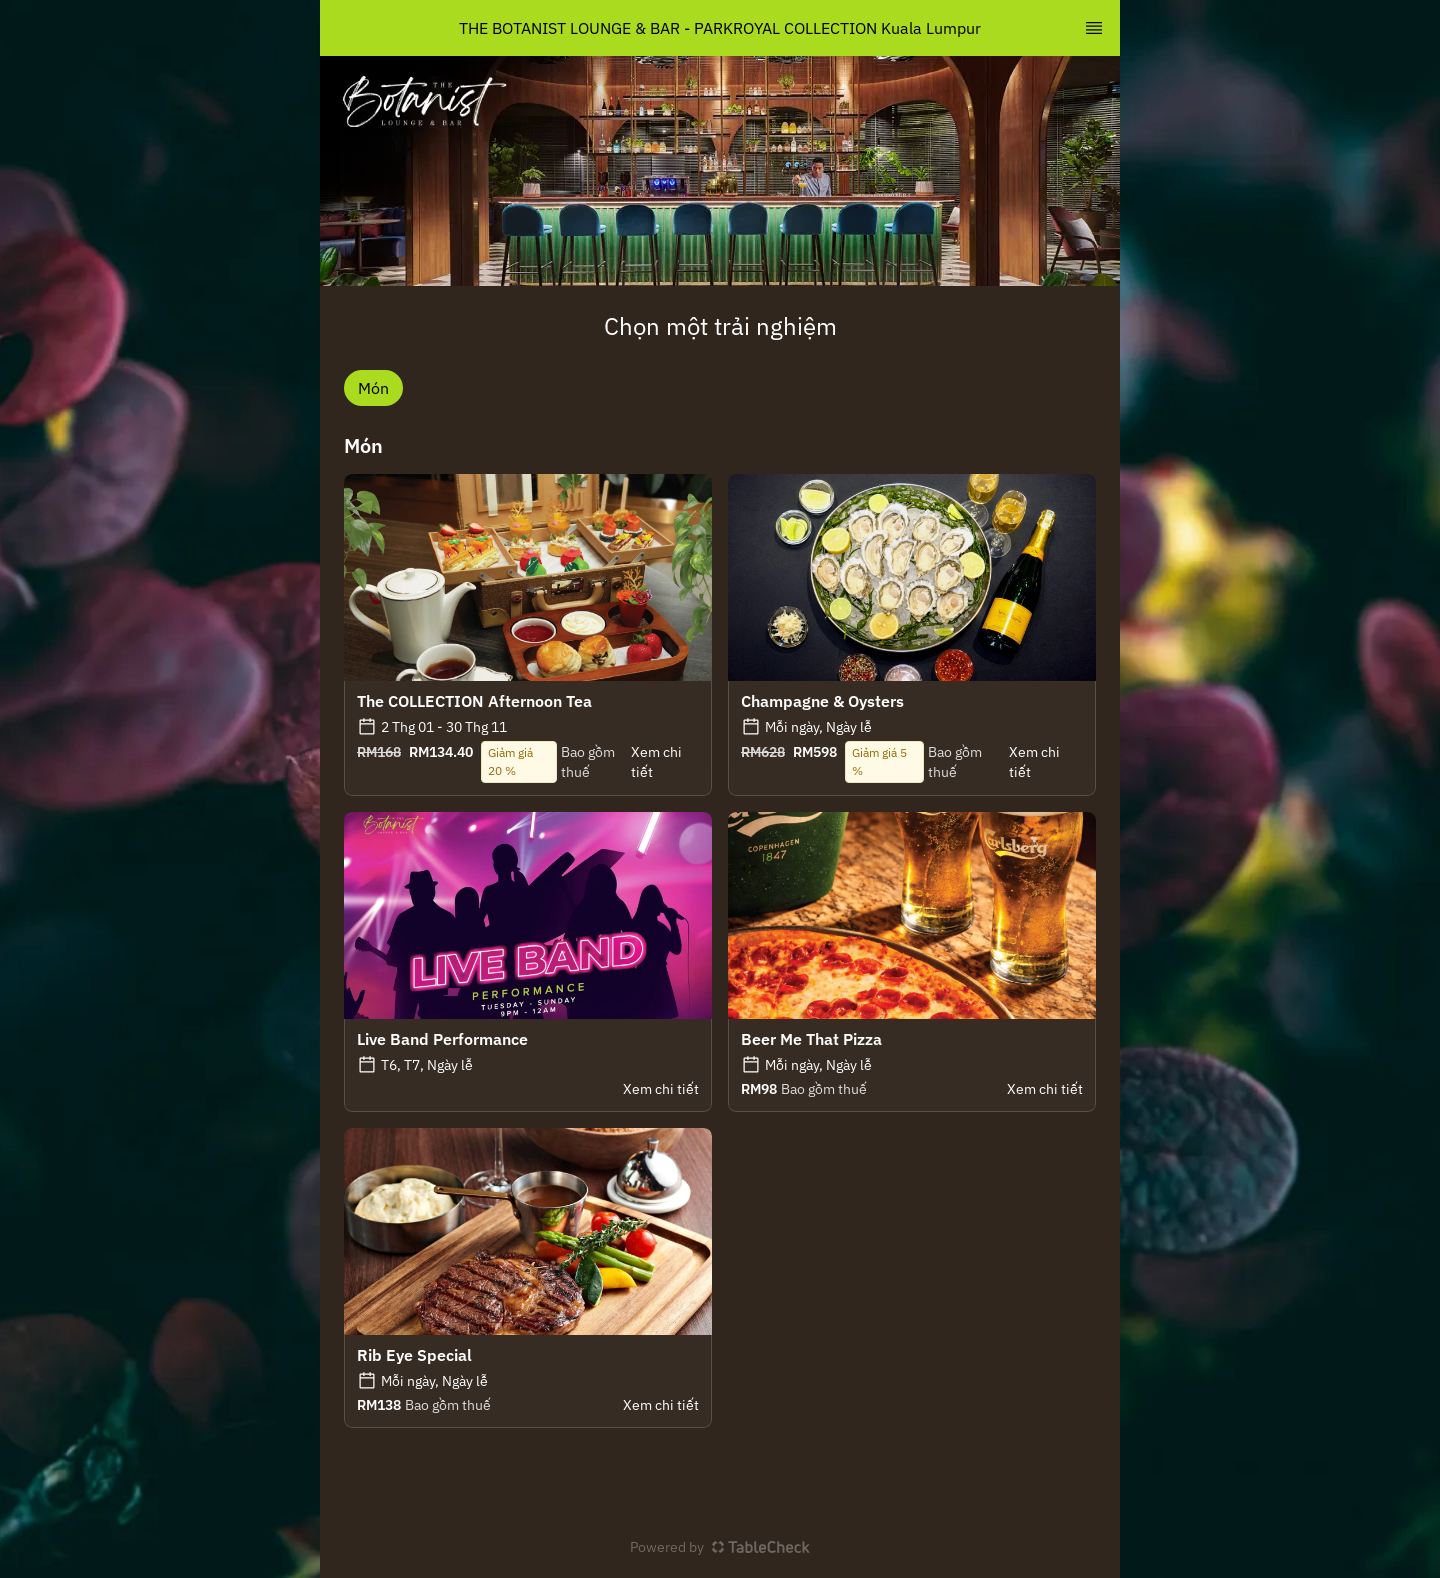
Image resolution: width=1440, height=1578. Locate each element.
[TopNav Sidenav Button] (1094, 28)
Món (373, 388)
